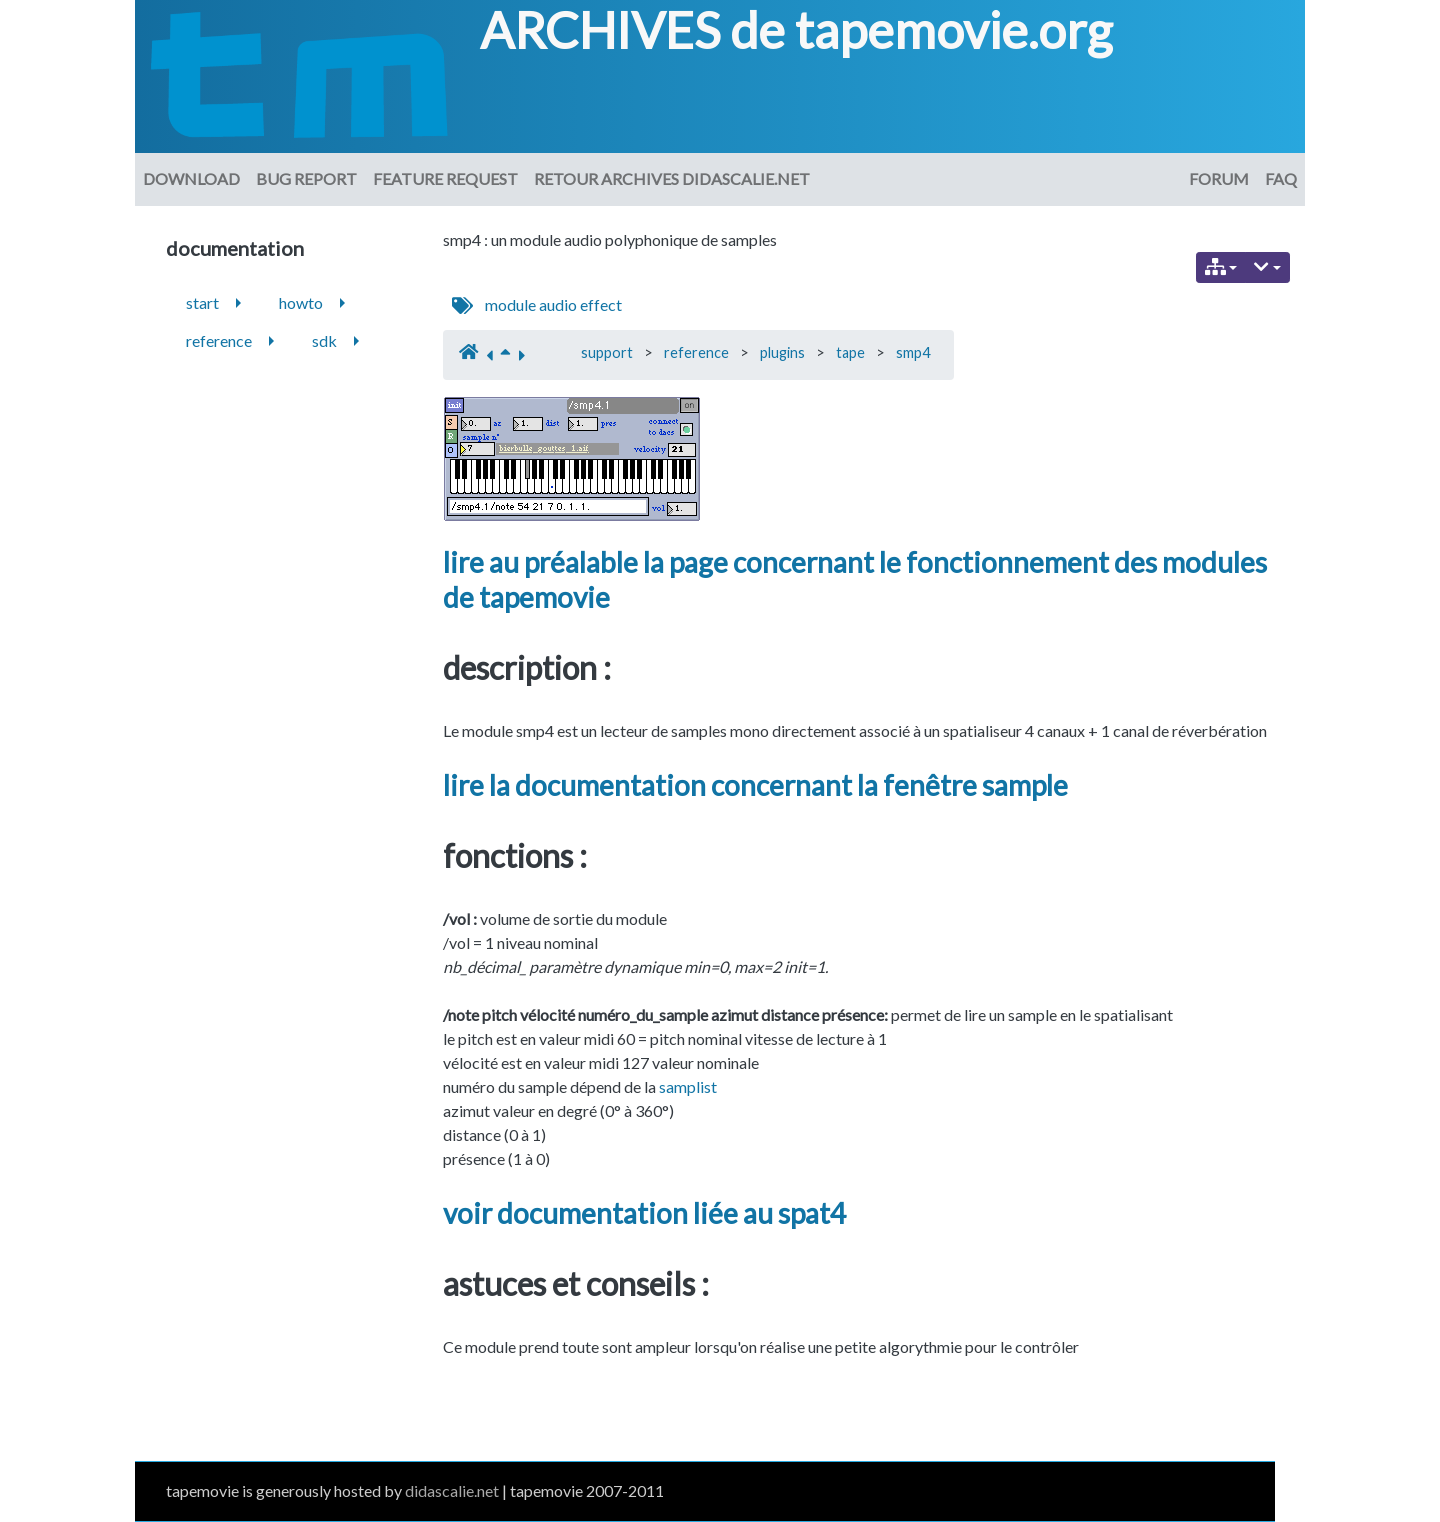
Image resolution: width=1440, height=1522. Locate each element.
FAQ (1281, 178)
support (607, 352)
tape (850, 352)
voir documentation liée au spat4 (644, 1213)
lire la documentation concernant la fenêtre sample (755, 785)
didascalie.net (452, 1490)
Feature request (445, 178)
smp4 (913, 352)
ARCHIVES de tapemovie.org (796, 30)
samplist (688, 1086)
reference (696, 352)
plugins (782, 352)
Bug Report (306, 178)
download (191, 178)
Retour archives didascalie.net (672, 178)
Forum (1219, 178)
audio (558, 304)
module (510, 304)
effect (601, 304)
